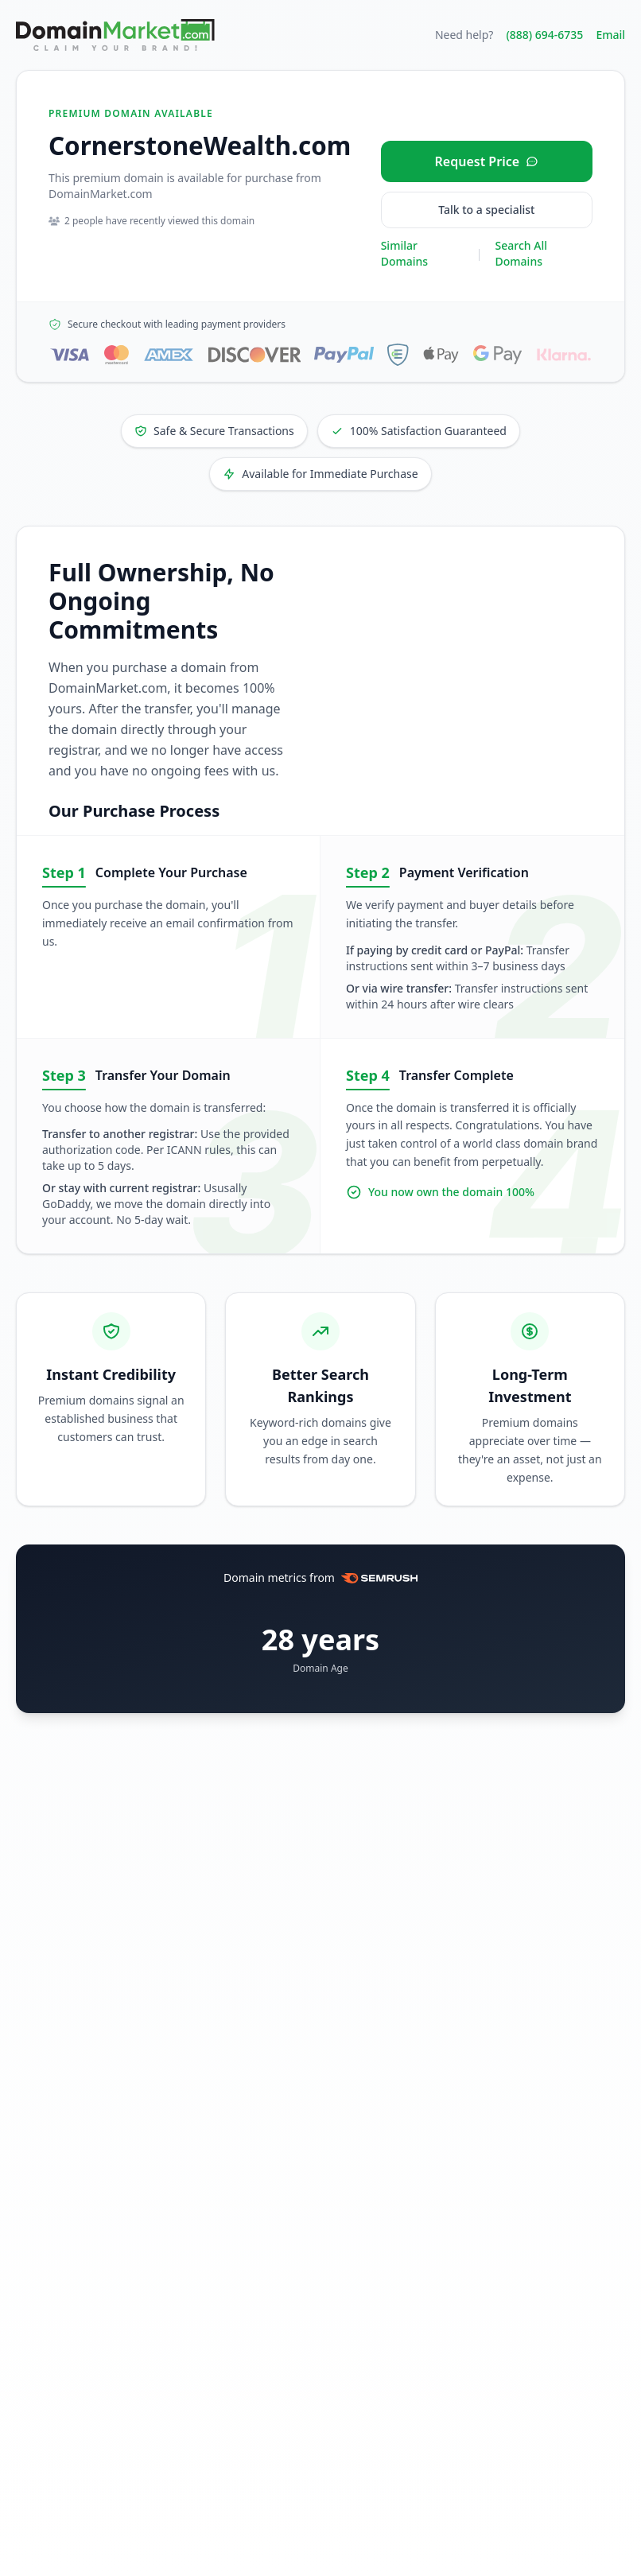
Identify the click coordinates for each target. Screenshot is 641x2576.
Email (610, 34)
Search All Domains (521, 253)
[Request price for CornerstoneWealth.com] (486, 161)
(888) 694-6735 (544, 34)
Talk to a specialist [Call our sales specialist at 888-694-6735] (486, 209)
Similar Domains (404, 253)
